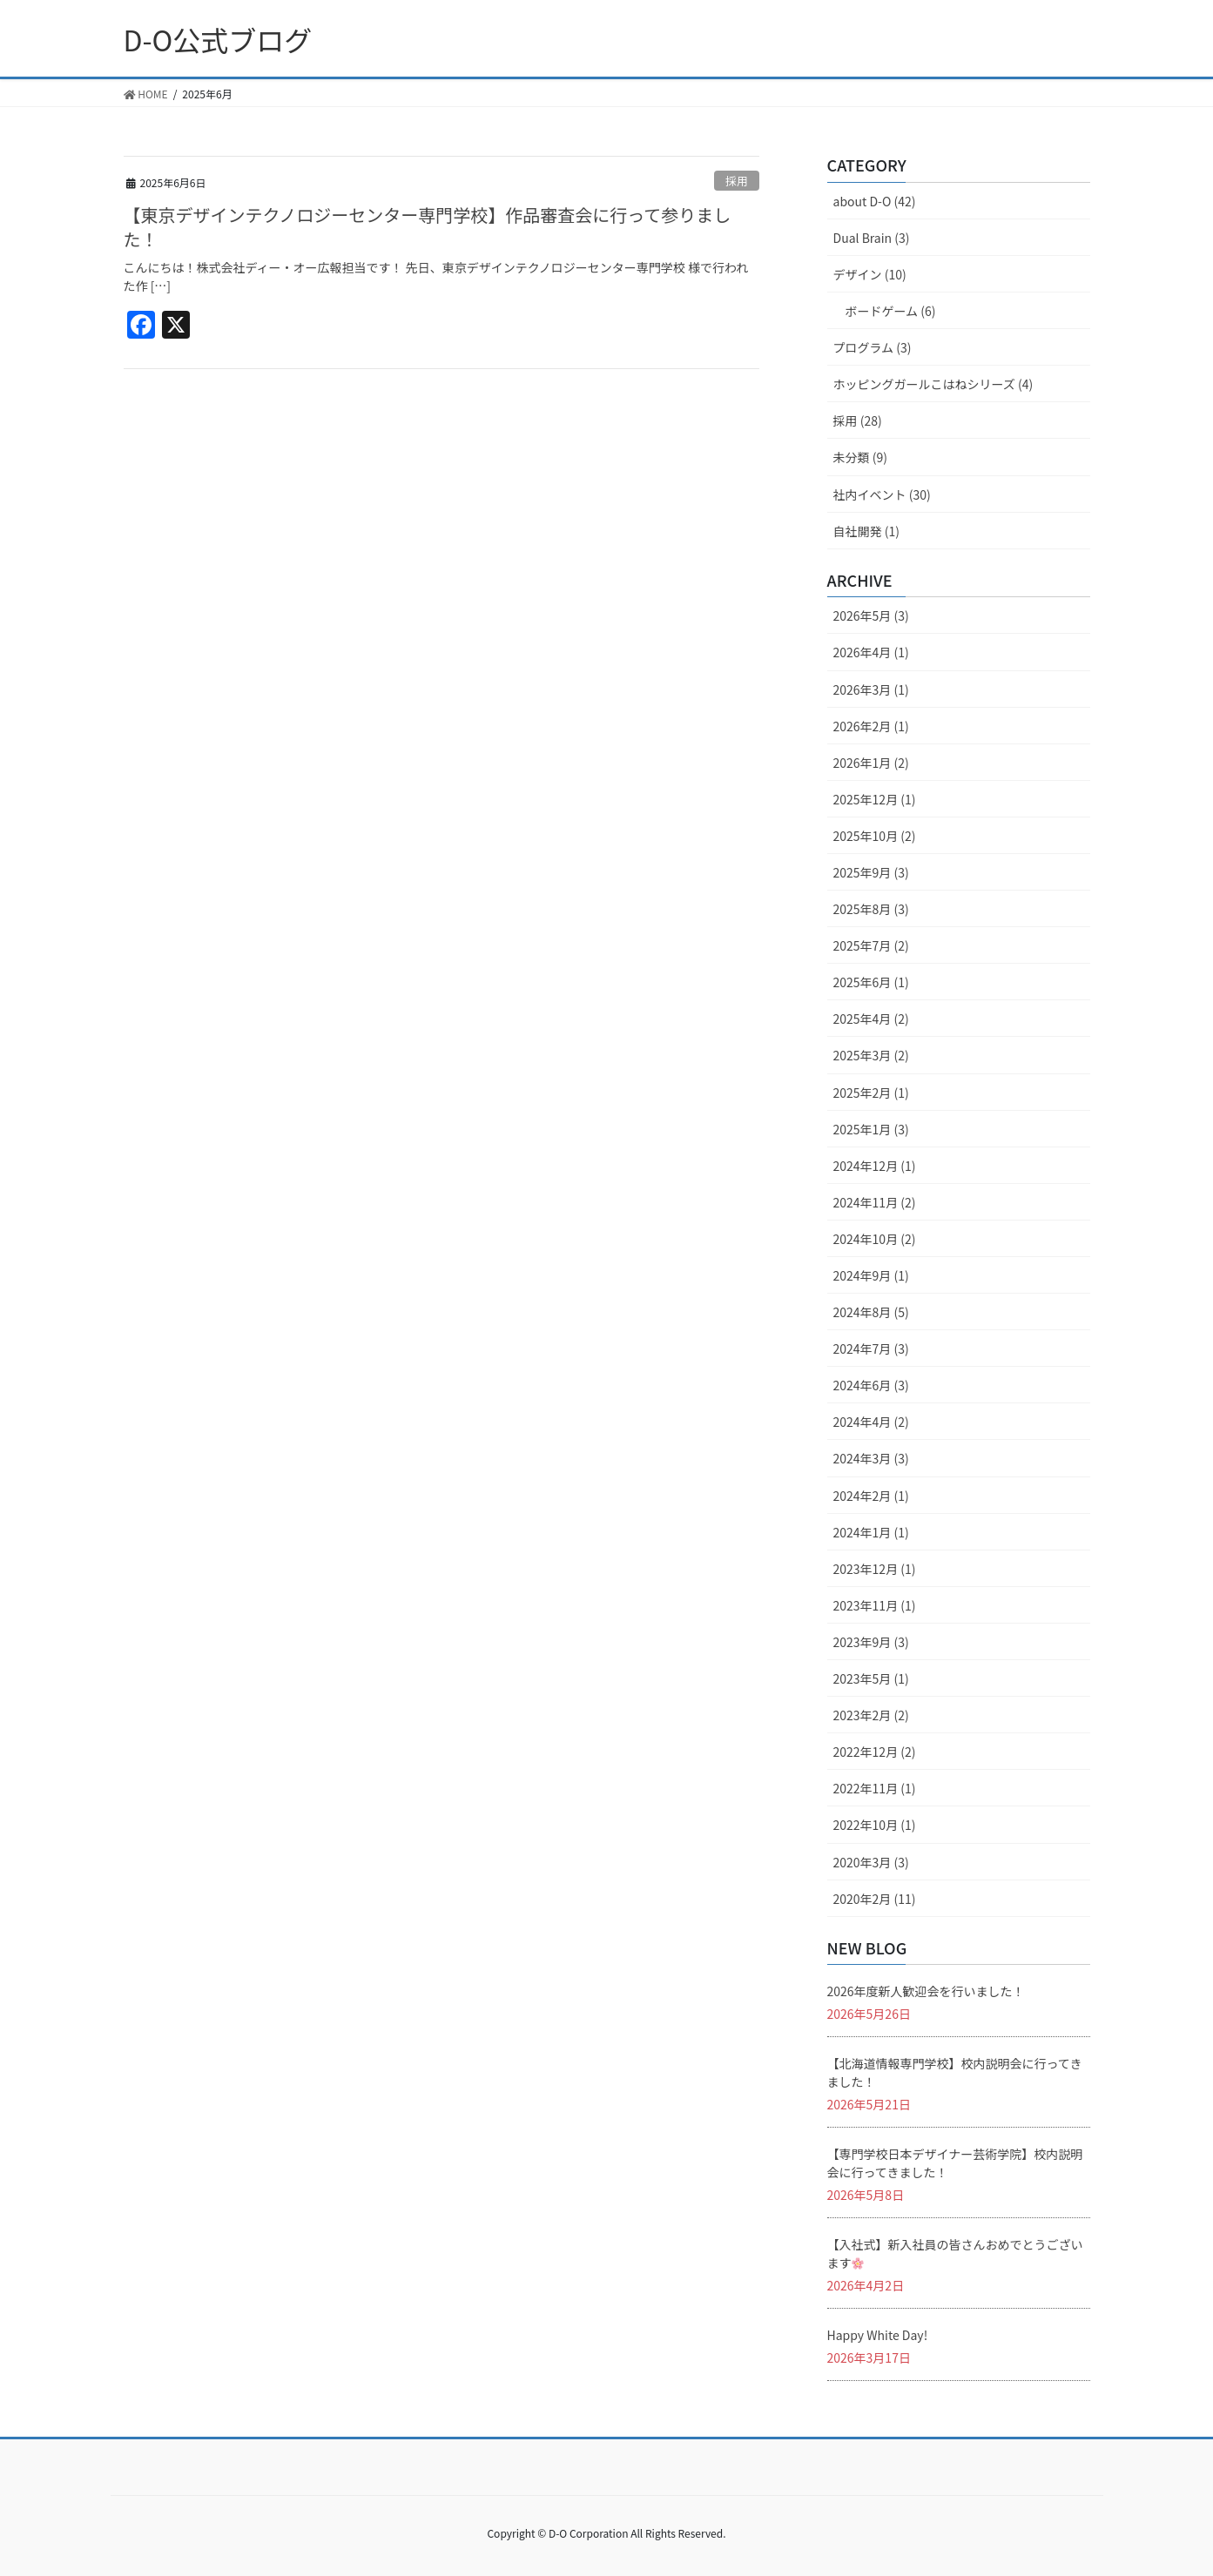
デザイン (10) (869, 274)
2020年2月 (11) (874, 1898)
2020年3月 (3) (871, 1862)
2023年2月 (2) (871, 1715)
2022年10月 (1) (874, 1824)
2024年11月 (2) (874, 1202)
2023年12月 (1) (874, 1568)
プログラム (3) (872, 347)
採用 (736, 180)
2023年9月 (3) (871, 1642)
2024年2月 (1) (871, 1495)
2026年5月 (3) (871, 615)
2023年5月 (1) (871, 1678)
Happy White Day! (877, 2335)
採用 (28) (857, 420)
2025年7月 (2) (871, 945)
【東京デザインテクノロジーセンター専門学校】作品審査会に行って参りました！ (427, 227)
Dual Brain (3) (871, 237)
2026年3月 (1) (871, 689)
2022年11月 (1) (874, 1788)
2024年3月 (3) (871, 1458)
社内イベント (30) (882, 494)
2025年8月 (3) (871, 909)
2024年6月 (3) (871, 1385)
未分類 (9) (860, 457)
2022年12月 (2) (874, 1751)
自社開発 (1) (866, 531)
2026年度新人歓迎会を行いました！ (926, 1991)
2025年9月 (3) (871, 872)
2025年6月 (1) (871, 982)
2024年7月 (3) (871, 1348)
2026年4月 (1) (871, 652)
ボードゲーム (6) (891, 310)
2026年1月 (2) (871, 762)
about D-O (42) (874, 201)
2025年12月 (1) (874, 799)
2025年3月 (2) (871, 1055)
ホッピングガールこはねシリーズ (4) (933, 384)
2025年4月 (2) (871, 1018)
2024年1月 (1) (871, 1532)
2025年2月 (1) (871, 1092)
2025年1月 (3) (871, 1129)
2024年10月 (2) (874, 1239)
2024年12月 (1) (874, 1165)
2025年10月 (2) (874, 835)
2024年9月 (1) (871, 1275)
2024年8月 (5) (871, 1312)
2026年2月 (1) (871, 726)
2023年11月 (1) (874, 1605)
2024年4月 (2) (871, 1421)
